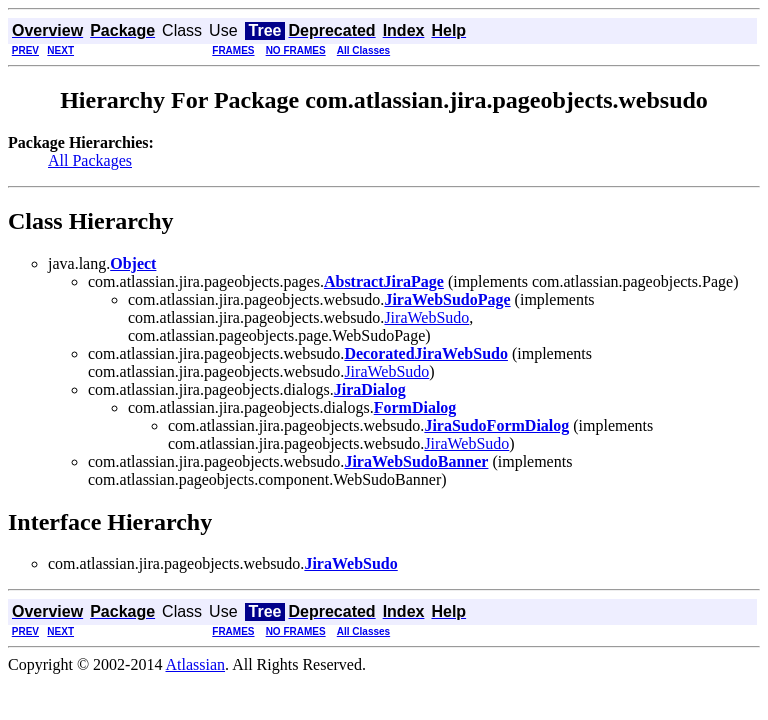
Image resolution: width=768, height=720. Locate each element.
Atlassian (196, 664)
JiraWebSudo (426, 317)
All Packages (90, 160)
